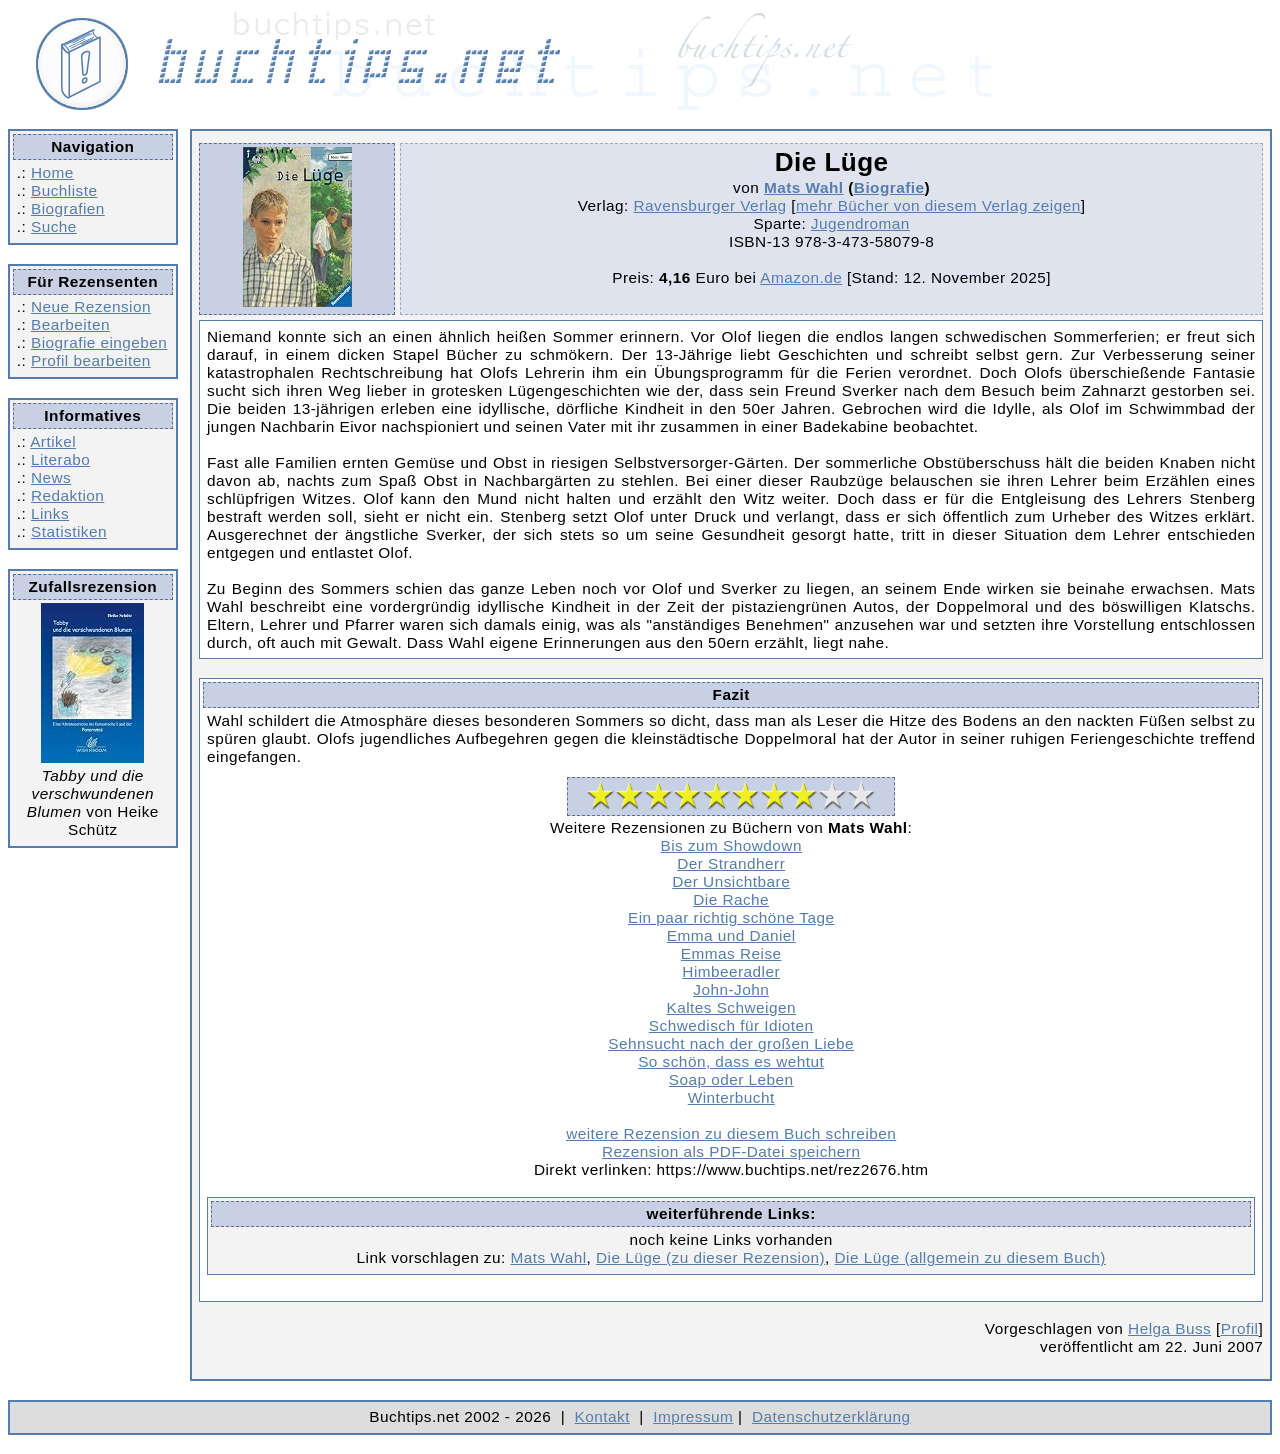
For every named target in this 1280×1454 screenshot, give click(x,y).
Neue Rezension (91, 306)
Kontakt (602, 1416)
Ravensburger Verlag (710, 205)
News (51, 477)
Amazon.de (801, 277)
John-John (731, 989)
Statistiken (69, 531)
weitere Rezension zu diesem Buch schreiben (731, 1133)
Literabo (60, 459)
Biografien (68, 208)
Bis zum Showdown (731, 845)
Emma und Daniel (731, 935)
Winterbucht (731, 1097)
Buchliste (64, 190)
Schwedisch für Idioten (731, 1025)
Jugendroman (860, 223)
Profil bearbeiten (91, 360)
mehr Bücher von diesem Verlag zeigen (938, 205)
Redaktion (67, 495)
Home (52, 172)
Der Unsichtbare (731, 881)
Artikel (53, 441)
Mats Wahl (804, 187)
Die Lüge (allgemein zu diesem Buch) (970, 1257)
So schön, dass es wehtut (731, 1061)
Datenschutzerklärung (831, 1416)
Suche (54, 226)
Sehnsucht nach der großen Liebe (731, 1043)
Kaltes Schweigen (730, 1007)
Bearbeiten (70, 324)
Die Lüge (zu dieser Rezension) (710, 1257)
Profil (1240, 1328)
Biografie (889, 187)
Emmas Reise (731, 953)
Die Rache (731, 899)
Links (50, 513)
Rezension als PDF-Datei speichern (731, 1151)
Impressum (693, 1416)
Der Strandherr (731, 863)
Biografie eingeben (99, 342)
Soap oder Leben (731, 1079)
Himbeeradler (731, 971)
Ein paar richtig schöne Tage (731, 917)
